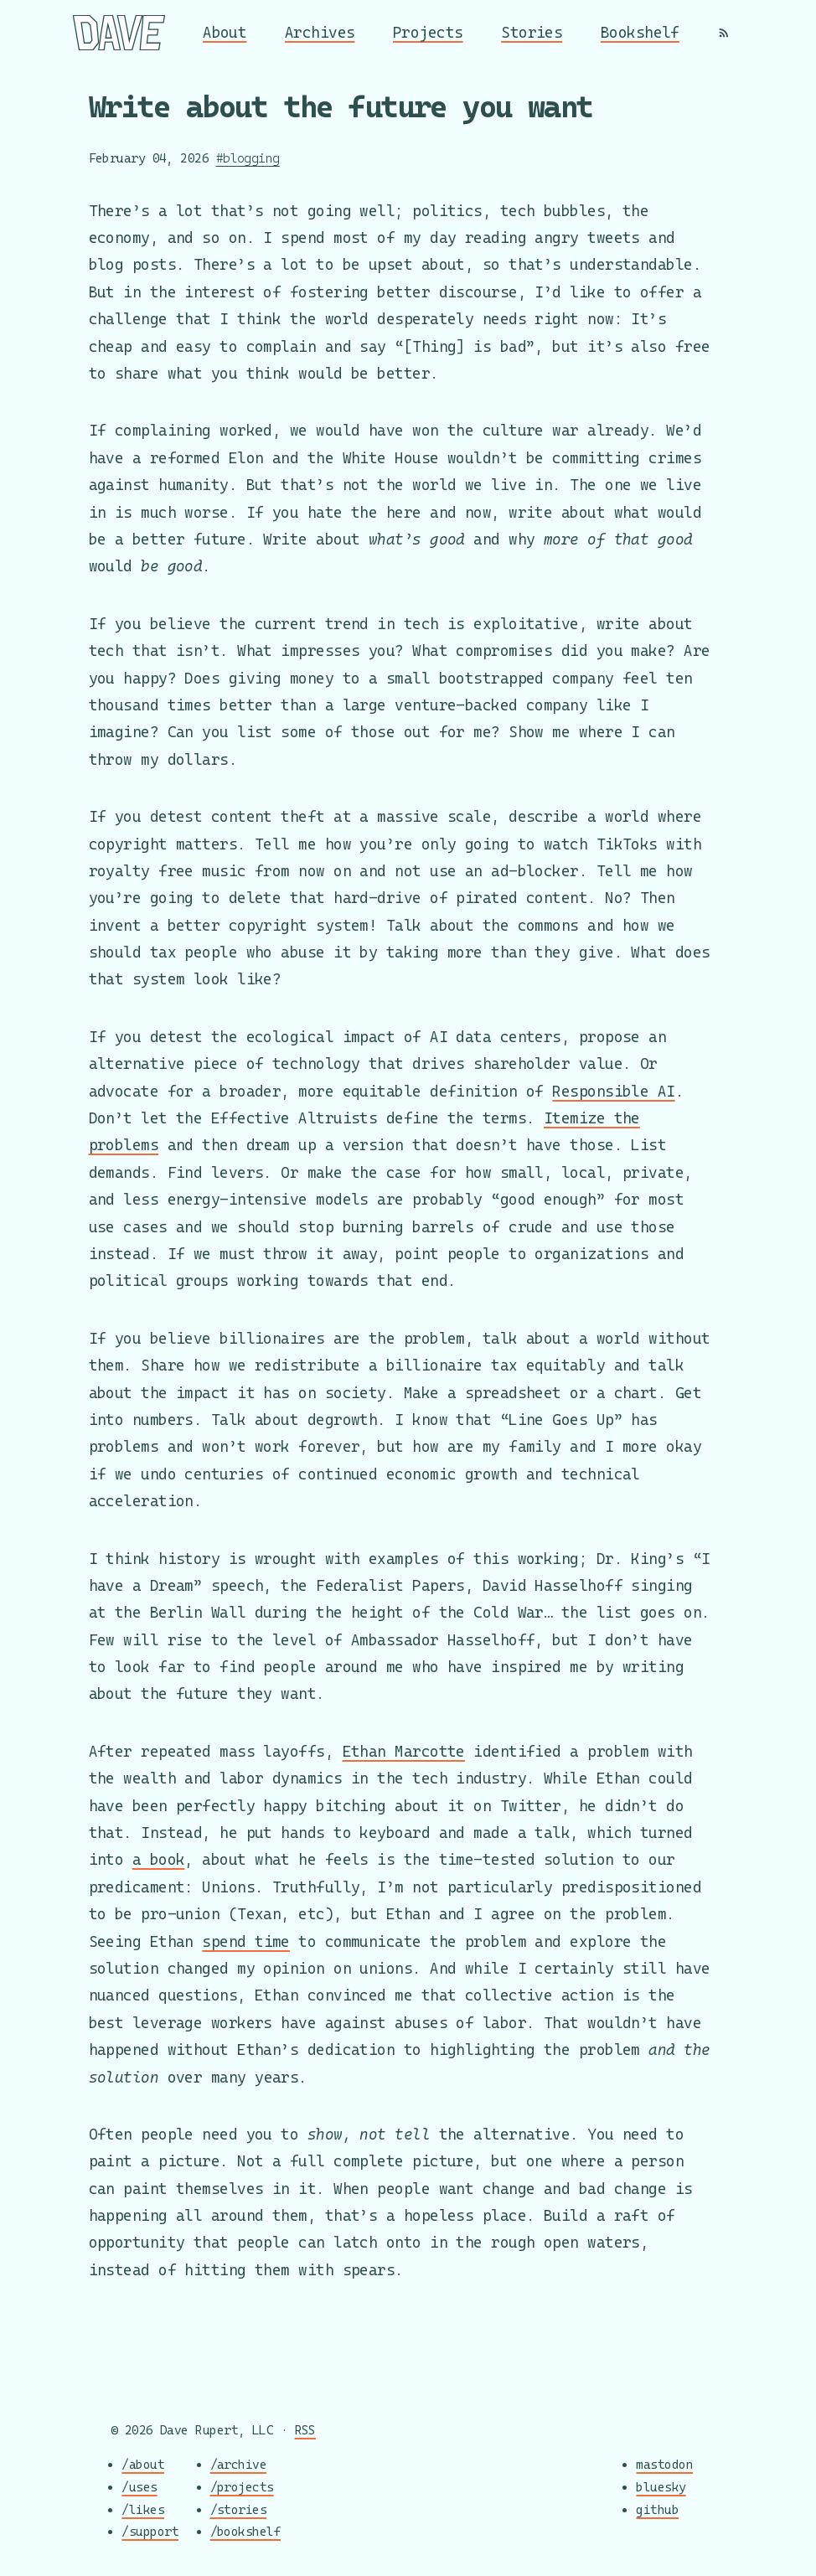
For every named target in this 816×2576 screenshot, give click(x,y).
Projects (428, 32)
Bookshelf (640, 32)
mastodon (664, 2465)
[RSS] (724, 32)
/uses (139, 2487)
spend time (246, 1941)
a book (158, 1859)
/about (142, 2465)
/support (149, 2532)
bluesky (660, 2487)
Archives (320, 32)
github (657, 2509)
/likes (142, 2509)
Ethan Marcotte (404, 1751)
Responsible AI (613, 1091)
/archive (238, 2465)
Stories (531, 32)
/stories (238, 2509)
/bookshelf (245, 2532)
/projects (242, 2487)
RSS (305, 2430)
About (224, 32)
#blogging (248, 158)
